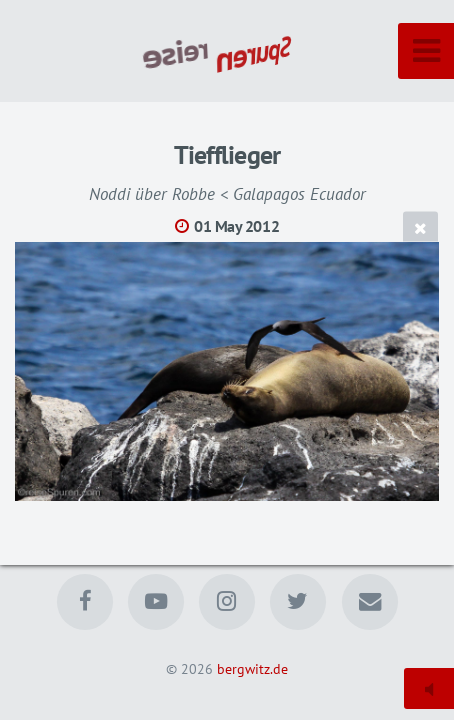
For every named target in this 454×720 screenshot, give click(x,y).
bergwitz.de (252, 668)
